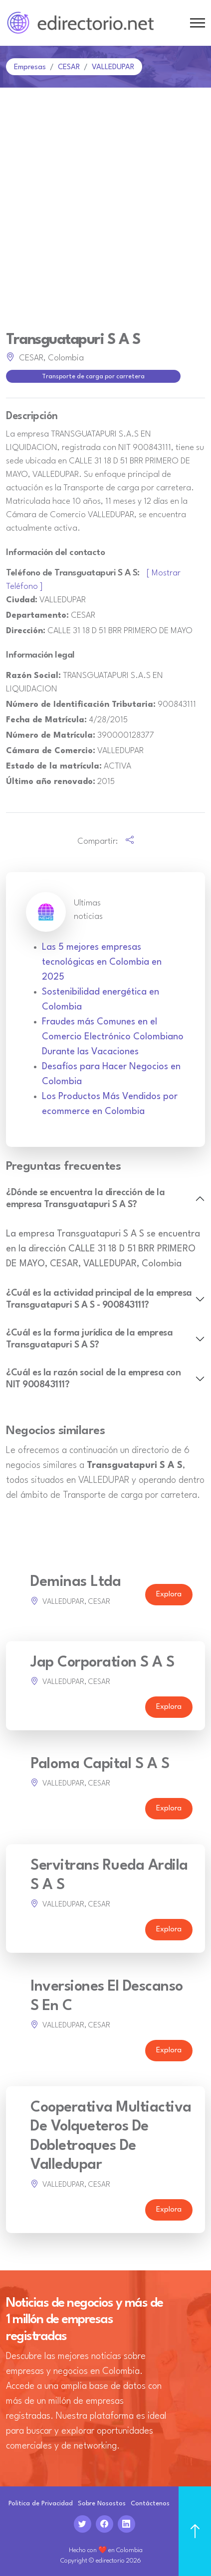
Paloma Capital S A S (99, 1764)
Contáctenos (150, 2503)
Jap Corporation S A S (102, 1663)
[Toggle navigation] (197, 23)
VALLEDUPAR (113, 67)
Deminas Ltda (75, 1582)
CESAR (69, 67)
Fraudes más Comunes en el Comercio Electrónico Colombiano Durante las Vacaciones (113, 1036)
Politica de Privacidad (40, 2503)
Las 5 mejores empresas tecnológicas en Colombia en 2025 (102, 962)
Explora (169, 1594)
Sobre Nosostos (102, 2503)
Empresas (30, 67)
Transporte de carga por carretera (93, 377)
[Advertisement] (105, 198)
